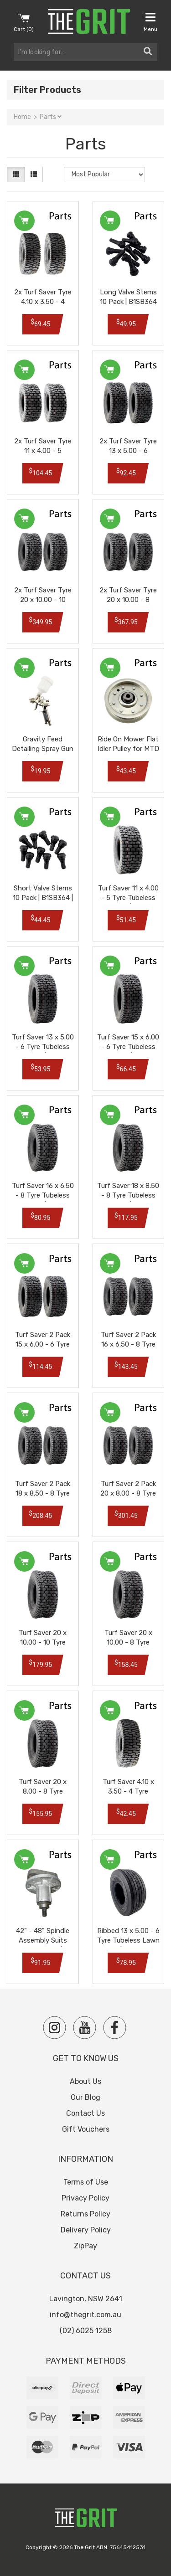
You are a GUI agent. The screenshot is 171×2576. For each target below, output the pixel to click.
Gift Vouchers (85, 2129)
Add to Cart (24, 221)
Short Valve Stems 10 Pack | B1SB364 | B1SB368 (43, 897)
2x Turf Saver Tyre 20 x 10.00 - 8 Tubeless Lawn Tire (128, 599)
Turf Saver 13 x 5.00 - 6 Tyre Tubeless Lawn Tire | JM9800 (43, 1046)
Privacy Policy (85, 2198)
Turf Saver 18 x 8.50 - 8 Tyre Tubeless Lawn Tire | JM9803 (128, 1195)
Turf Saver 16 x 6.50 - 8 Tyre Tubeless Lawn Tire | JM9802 (43, 1195)
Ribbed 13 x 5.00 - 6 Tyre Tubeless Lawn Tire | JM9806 (128, 1940)
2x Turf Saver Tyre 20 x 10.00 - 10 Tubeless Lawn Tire (42, 599)
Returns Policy (85, 2214)
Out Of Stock (24, 1859)
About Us (85, 2081)
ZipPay (85, 2246)
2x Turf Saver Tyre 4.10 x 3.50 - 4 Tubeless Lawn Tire (42, 301)
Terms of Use (85, 2182)
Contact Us (85, 2113)
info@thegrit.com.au (85, 2314)
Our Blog (85, 2097)
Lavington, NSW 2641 (85, 2298)
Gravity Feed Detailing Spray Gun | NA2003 (42, 748)
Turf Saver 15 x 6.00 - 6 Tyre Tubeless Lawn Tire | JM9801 (128, 1046)
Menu (150, 22)
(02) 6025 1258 (86, 2330)
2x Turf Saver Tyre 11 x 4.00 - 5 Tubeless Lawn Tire (42, 450)
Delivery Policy (86, 2230)
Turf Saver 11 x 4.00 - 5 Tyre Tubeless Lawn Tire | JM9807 (128, 897)
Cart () (24, 22)
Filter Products (47, 89)
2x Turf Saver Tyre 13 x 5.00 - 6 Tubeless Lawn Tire (128, 450)
